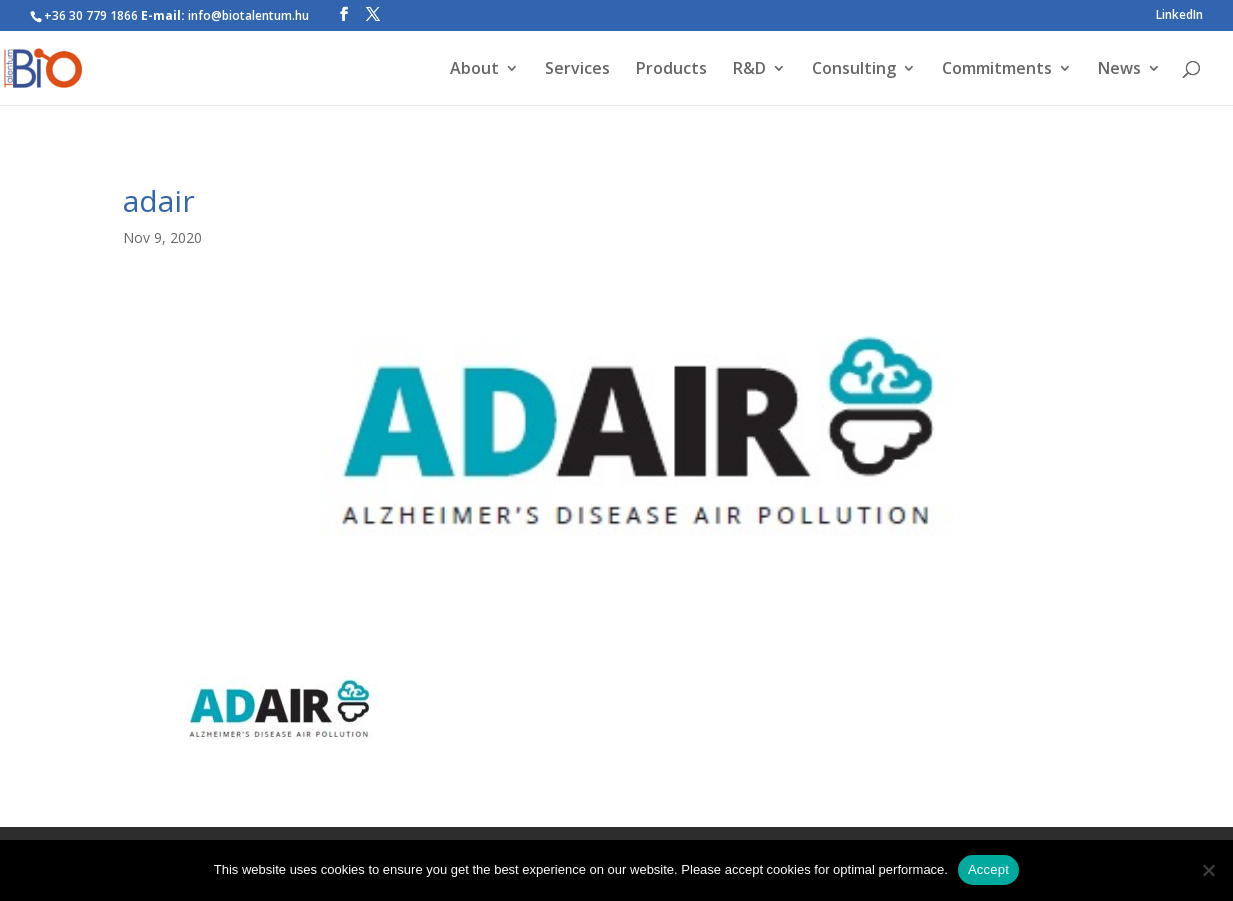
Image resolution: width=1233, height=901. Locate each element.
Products (671, 70)
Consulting (854, 70)
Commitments (997, 70)
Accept (988, 869)
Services (577, 70)
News (1119, 70)
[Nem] (1208, 870)
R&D (749, 70)
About (474, 70)
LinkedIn (1179, 16)
